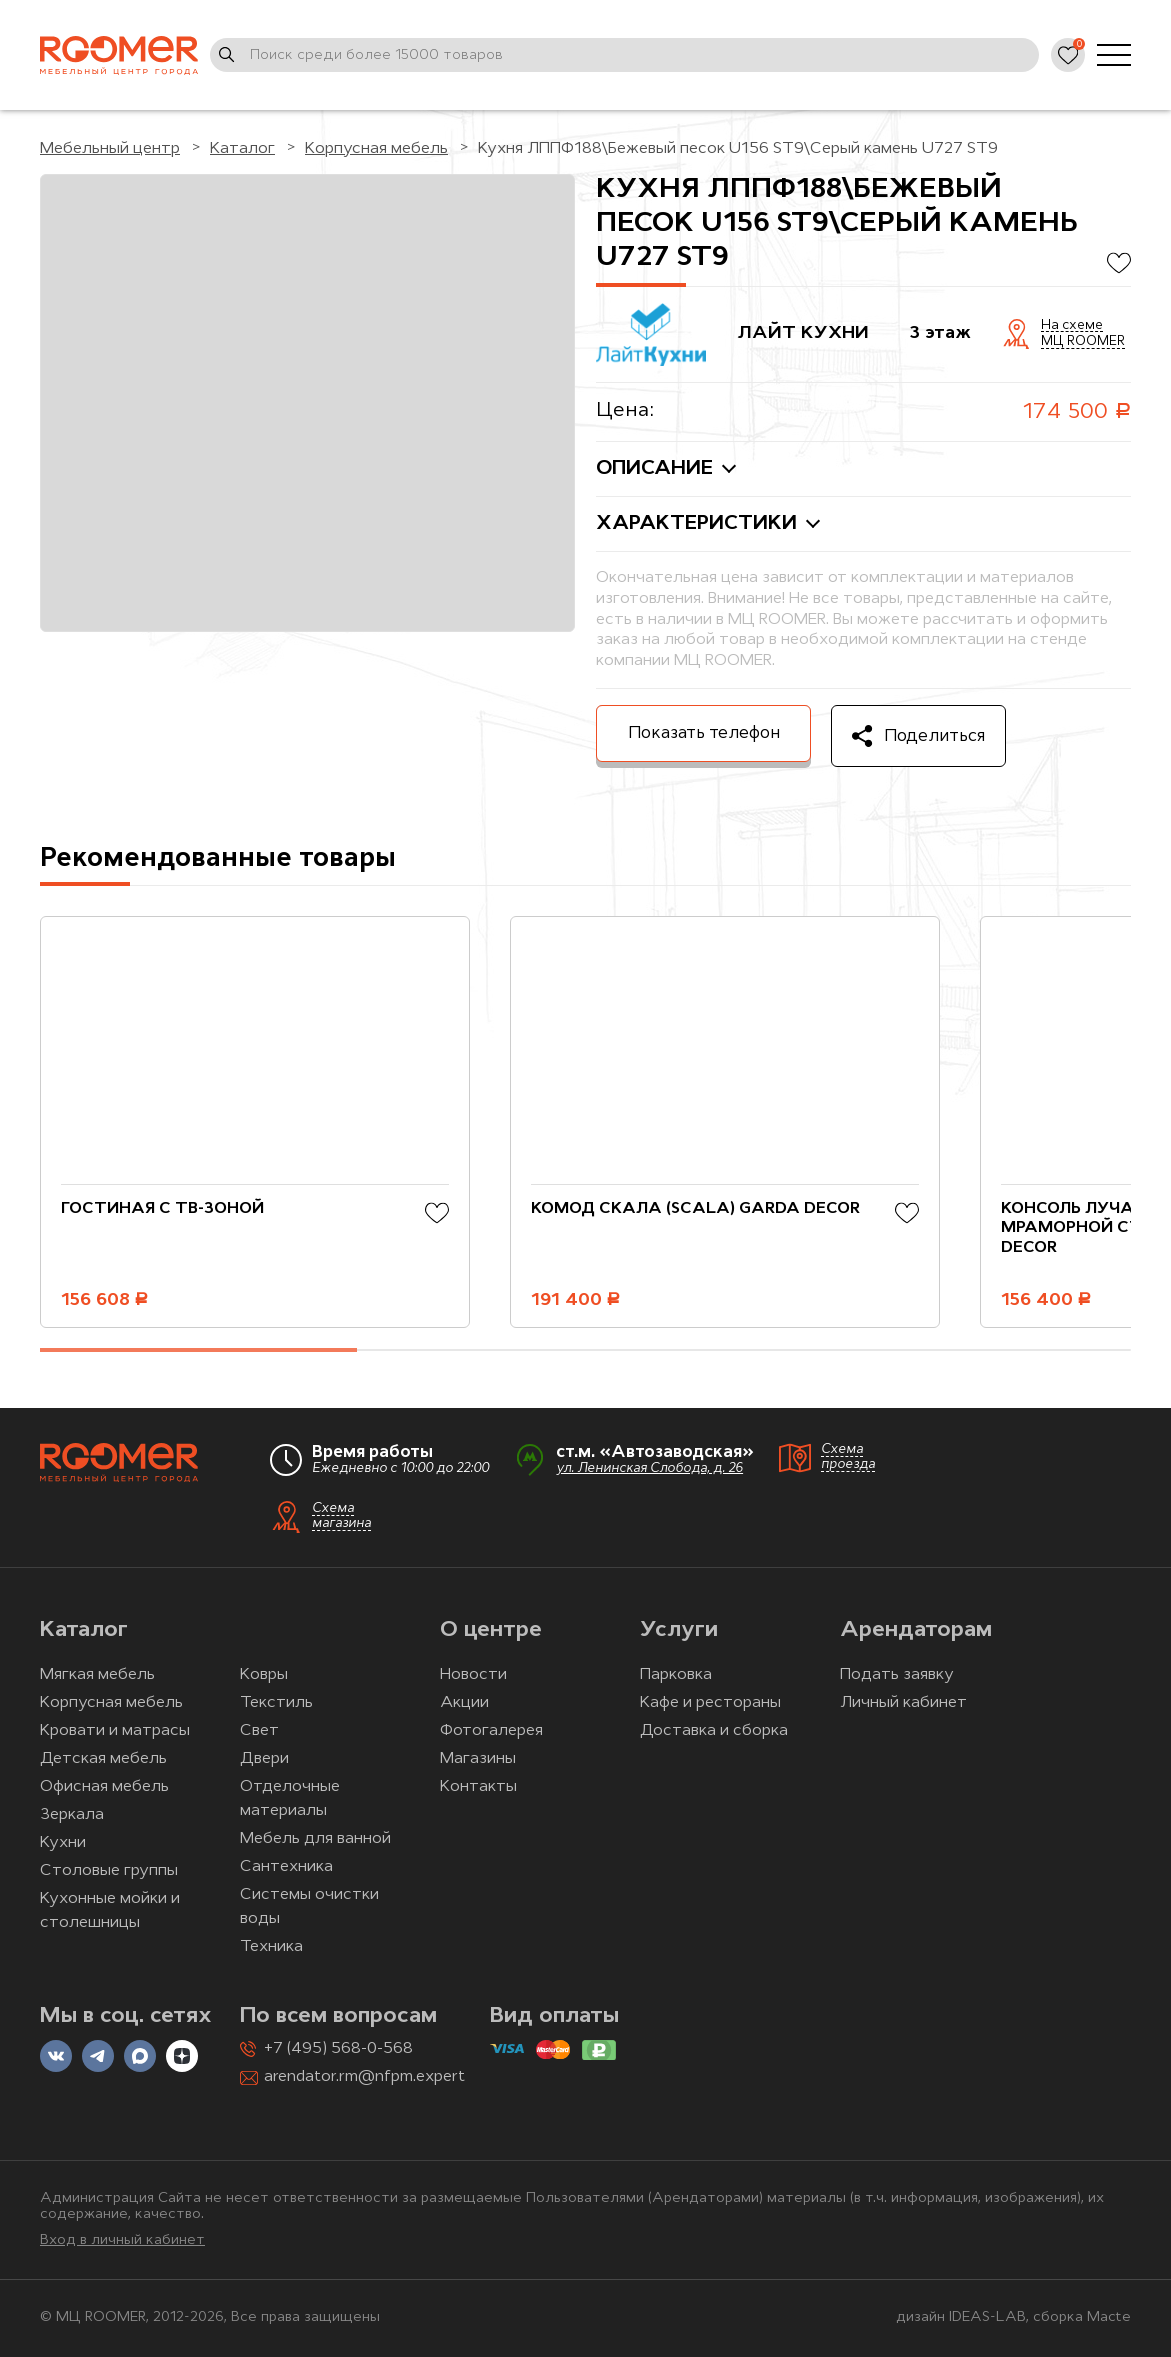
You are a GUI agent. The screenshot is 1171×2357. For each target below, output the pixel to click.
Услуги (679, 1630)
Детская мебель (103, 1759)
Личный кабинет (903, 1703)
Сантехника (286, 1867)
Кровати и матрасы (115, 1731)
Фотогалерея (491, 1731)
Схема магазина (341, 1516)
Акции (464, 1703)
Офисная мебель (104, 1787)
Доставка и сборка (714, 1731)
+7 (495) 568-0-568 (338, 2049)
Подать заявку (897, 1675)
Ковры (264, 1675)
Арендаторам (916, 1630)
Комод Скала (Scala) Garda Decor (695, 1209)
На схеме (1072, 326)
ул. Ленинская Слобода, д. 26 (649, 1468)
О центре (491, 1630)
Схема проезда (848, 1457)
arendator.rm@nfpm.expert (364, 2077)
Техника (271, 1947)
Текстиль (276, 1703)
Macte (1109, 2317)
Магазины (478, 1759)
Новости (473, 1675)
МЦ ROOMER (1083, 342)
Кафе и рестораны (710, 1703)
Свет (259, 1731)
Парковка (676, 1675)
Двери (264, 1759)
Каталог (84, 1630)
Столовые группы (109, 1871)
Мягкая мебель (97, 1675)
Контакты (478, 1787)
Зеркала (72, 1815)
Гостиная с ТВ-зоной (162, 1209)
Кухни (63, 1843)
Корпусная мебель (111, 1703)
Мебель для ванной (315, 1839)
